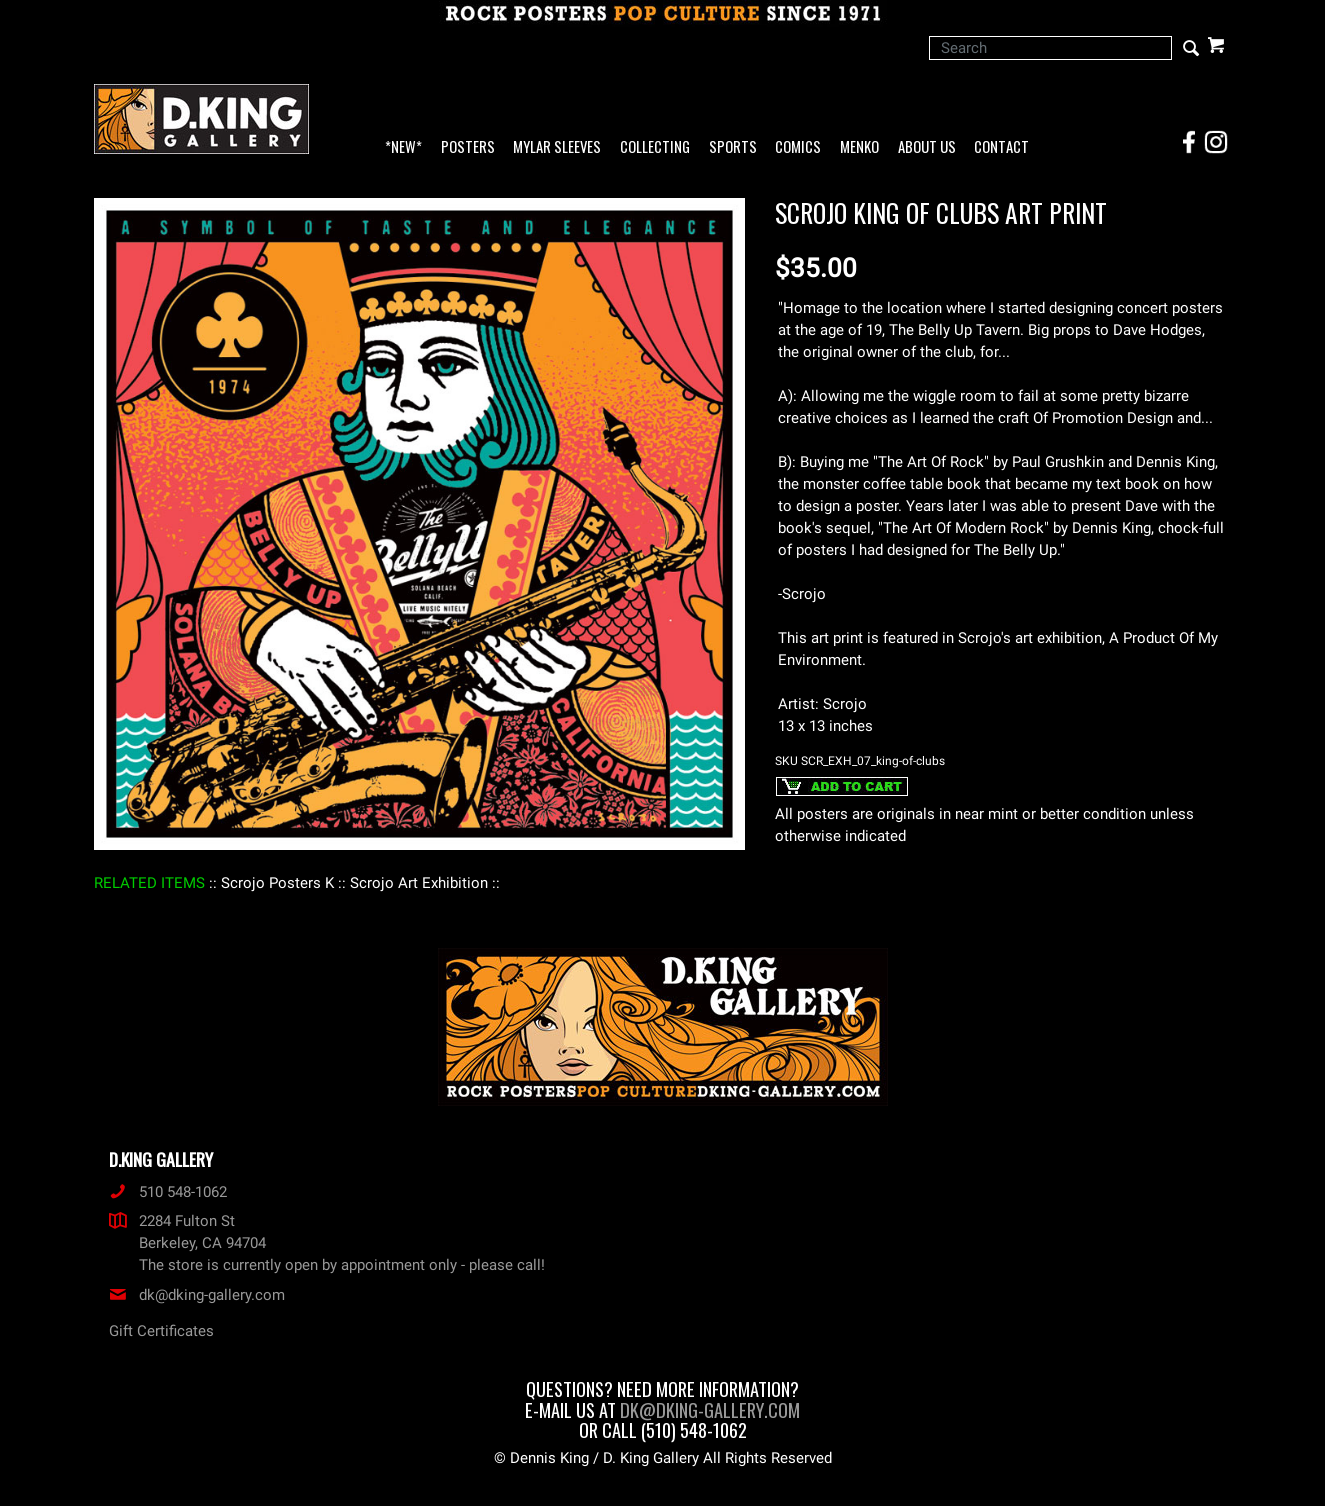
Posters (468, 147)
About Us (927, 147)
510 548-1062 (168, 1192)
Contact (1001, 147)
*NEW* (403, 147)
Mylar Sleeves (557, 147)
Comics (798, 147)
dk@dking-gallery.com (197, 1295)
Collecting (655, 147)
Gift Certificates (161, 1331)
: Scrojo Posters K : (277, 883)
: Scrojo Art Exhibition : (419, 883)
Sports (733, 147)
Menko (859, 147)
